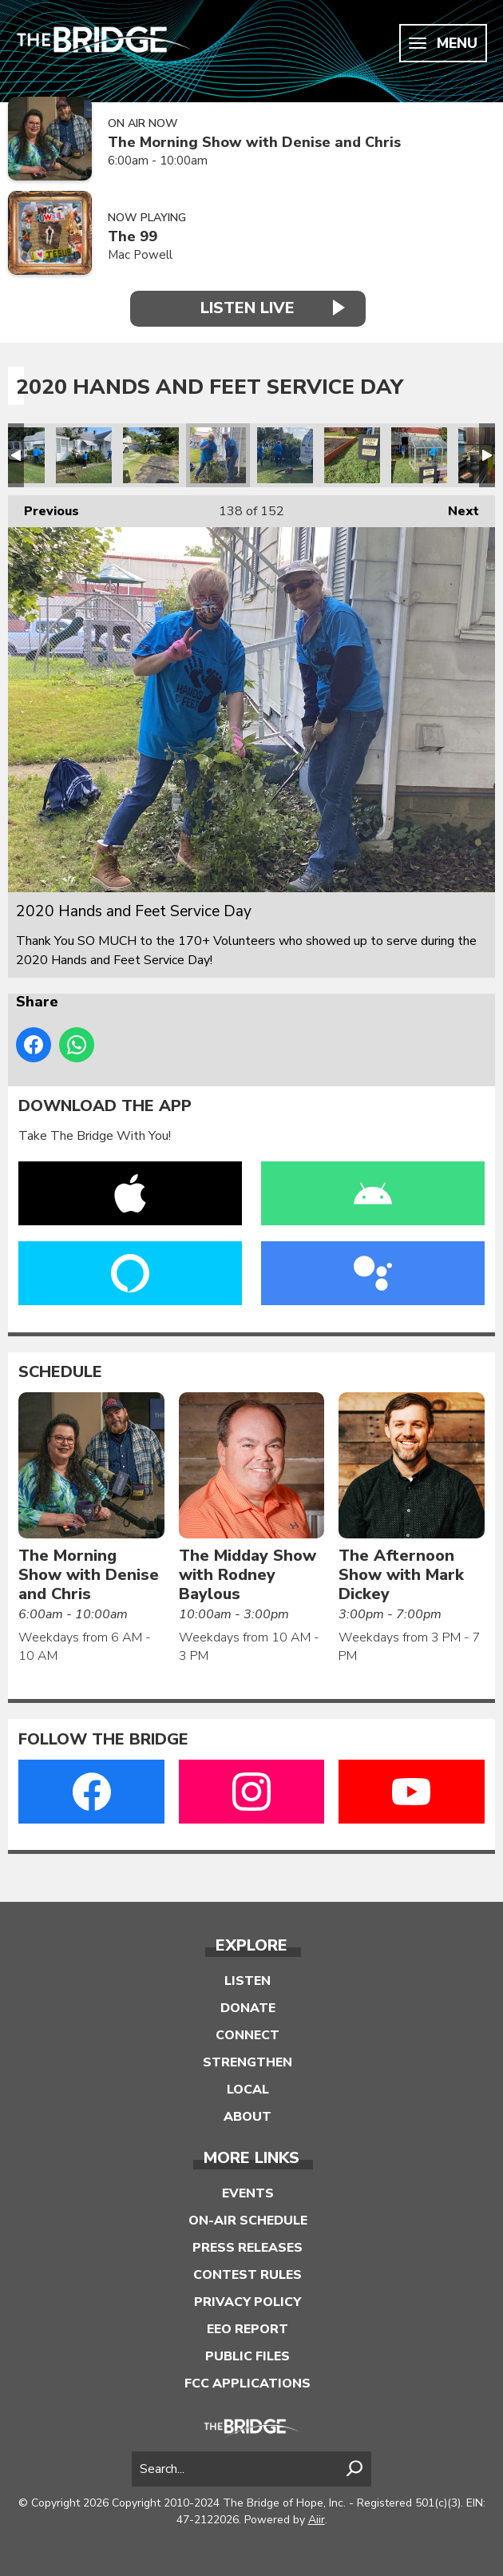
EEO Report (247, 2329)
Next (455, 507)
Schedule (60, 1372)
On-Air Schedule (247, 2220)
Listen (247, 1981)
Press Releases (247, 2247)
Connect (247, 2035)
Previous (43, 507)
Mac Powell (140, 255)
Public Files (247, 2356)
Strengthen (247, 2062)
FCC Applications (247, 2383)
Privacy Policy (247, 2302)
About (247, 2116)
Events (248, 2193)
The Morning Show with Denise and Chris (254, 142)
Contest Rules (247, 2275)
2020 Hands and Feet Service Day (84, 455)
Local (248, 2089)
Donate (247, 2008)
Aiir (316, 2519)
